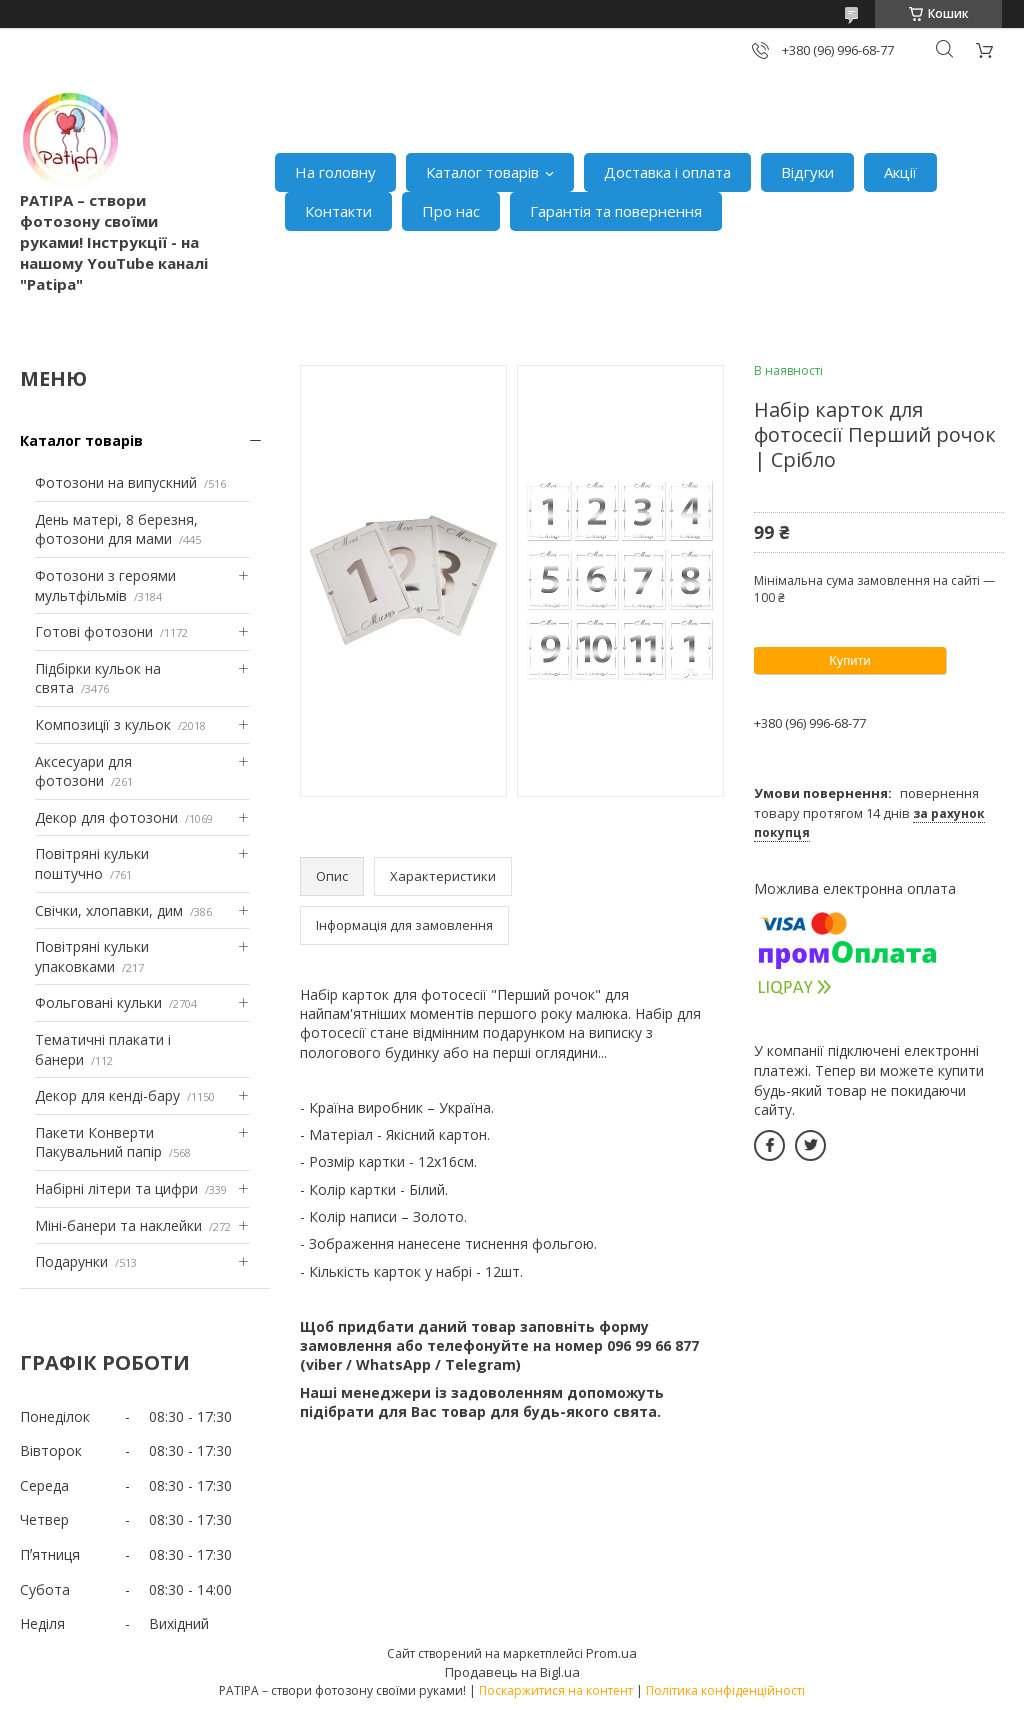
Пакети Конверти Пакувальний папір (98, 1142)
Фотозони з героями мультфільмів (105, 585)
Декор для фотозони (106, 817)
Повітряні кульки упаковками (92, 956)
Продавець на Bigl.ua (512, 1672)
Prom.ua (611, 1653)
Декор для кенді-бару (107, 1095)
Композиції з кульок (103, 724)
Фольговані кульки (98, 1002)
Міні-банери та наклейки (118, 1225)
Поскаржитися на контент (556, 1690)
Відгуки (807, 172)
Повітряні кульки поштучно (92, 863)
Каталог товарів (482, 172)
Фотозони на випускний (116, 482)
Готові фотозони (94, 631)
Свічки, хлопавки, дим (109, 910)
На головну (335, 172)
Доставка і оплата (667, 172)
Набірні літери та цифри (116, 1188)
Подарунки (71, 1261)
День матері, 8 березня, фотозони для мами (116, 529)
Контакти (338, 211)
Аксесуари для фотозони (83, 771)
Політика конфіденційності (725, 1690)
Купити (850, 660)
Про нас (451, 211)
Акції (900, 172)
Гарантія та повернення (616, 211)
